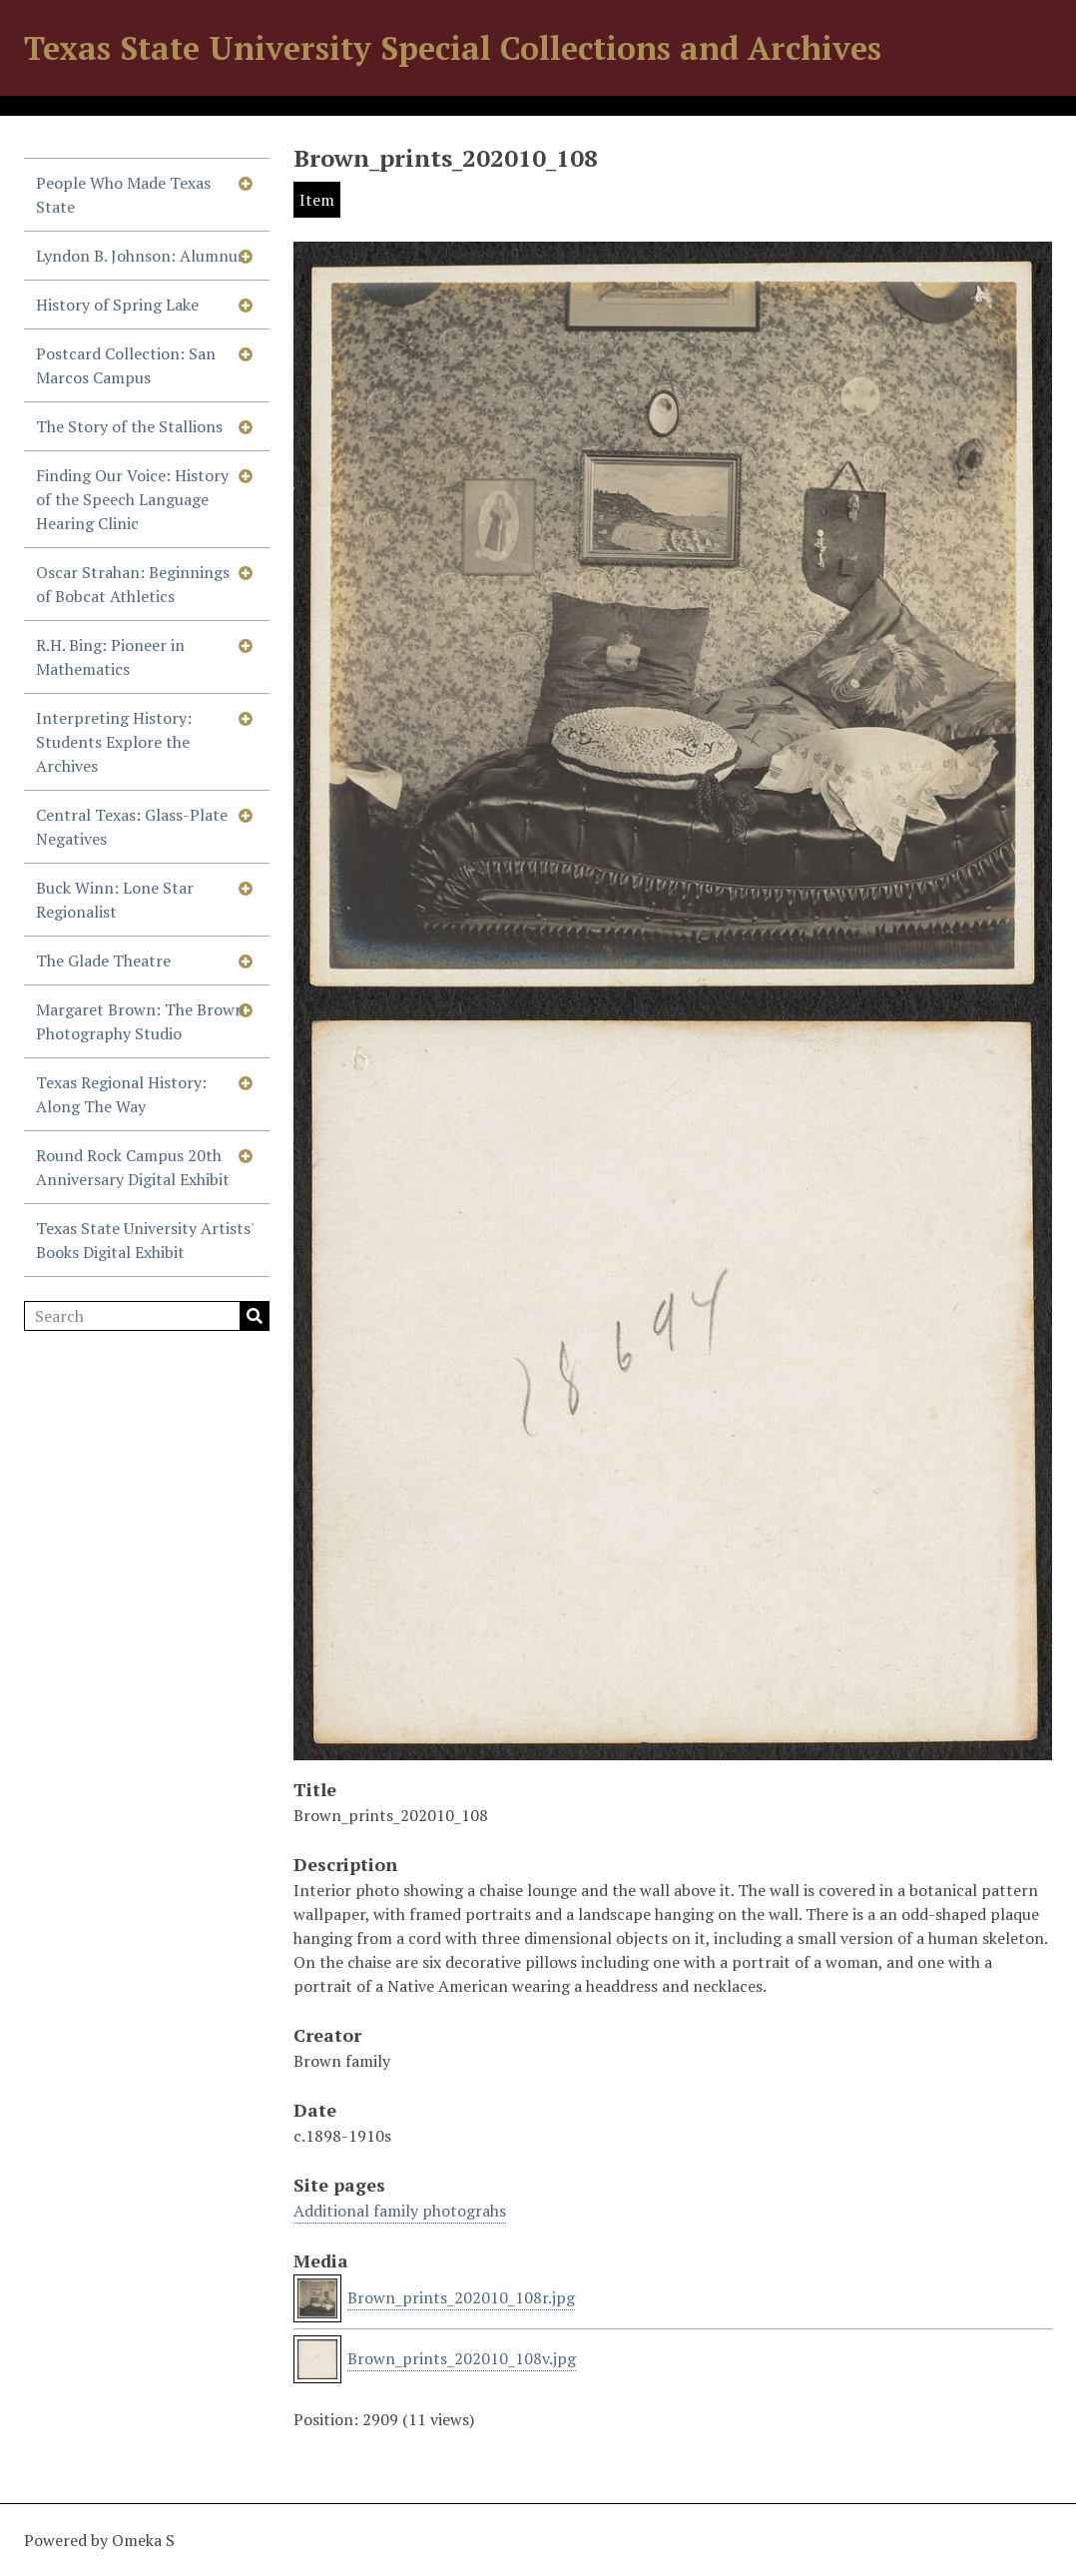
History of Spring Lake (117, 305)
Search (254, 1316)
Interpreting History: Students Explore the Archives (114, 742)
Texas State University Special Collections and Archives (452, 48)
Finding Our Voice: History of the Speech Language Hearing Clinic (132, 499)
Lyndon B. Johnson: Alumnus (140, 256)
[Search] (146, 1316)
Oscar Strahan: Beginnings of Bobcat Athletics (133, 584)
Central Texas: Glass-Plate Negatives (132, 827)
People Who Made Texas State (123, 195)
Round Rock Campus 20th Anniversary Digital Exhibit (133, 1167)
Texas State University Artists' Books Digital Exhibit (145, 1240)
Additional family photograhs (399, 2211)
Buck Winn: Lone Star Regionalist (115, 900)
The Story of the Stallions (129, 426)
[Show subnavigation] (245, 183)
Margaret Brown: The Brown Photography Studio (140, 1021)
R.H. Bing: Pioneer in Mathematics (110, 657)
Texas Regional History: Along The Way (121, 1094)
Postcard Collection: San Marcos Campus (126, 365)
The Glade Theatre (103, 960)
